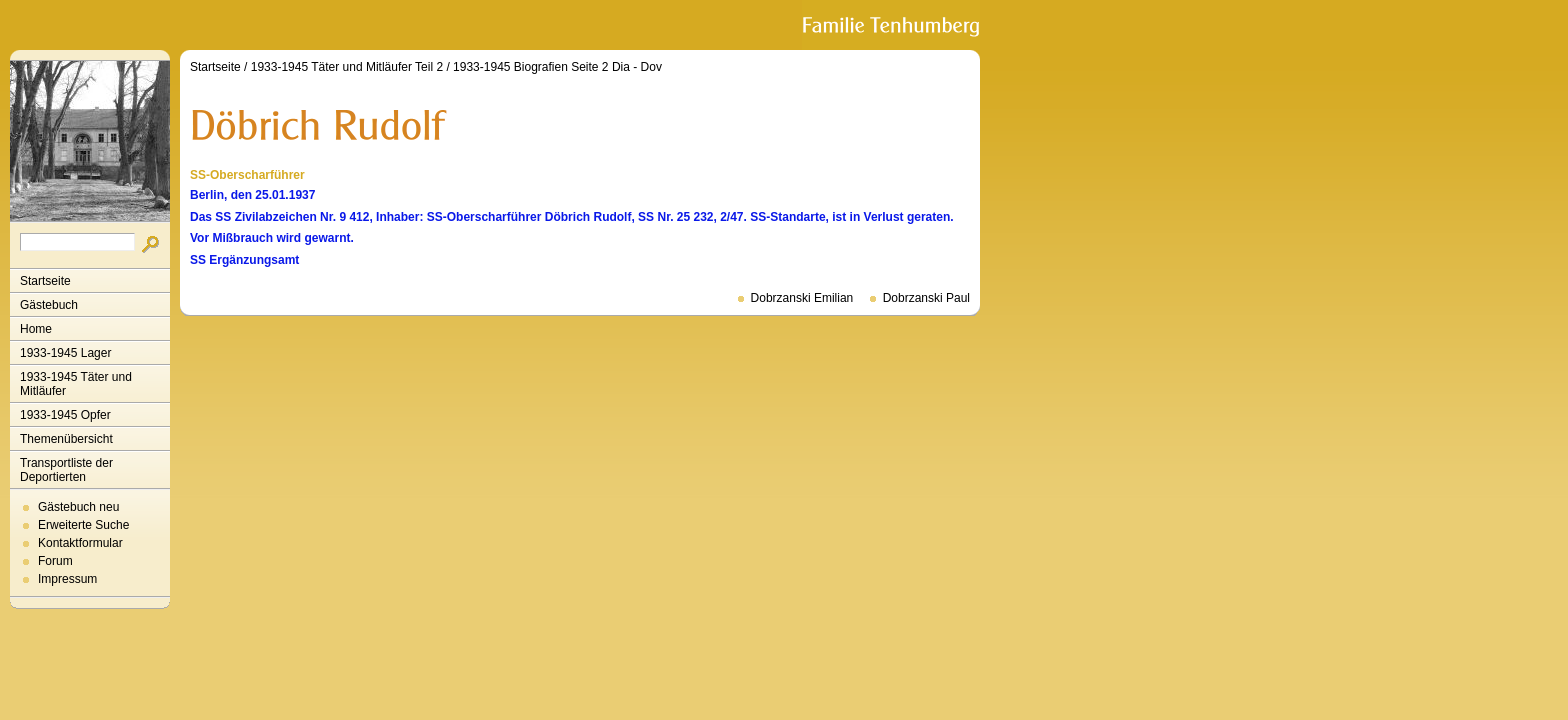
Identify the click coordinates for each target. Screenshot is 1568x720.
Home (36, 329)
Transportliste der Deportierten (66, 470)
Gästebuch (49, 305)
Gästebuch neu (78, 507)
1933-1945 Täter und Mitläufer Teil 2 (347, 67)
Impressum (67, 579)
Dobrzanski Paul (926, 298)
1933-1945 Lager (65, 353)
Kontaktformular (80, 543)
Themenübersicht (66, 439)
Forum (55, 561)
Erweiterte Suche (83, 525)
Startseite (45, 281)
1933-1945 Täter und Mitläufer (76, 384)
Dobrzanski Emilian (802, 298)
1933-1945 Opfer (65, 415)
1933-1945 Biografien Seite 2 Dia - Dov (557, 67)
